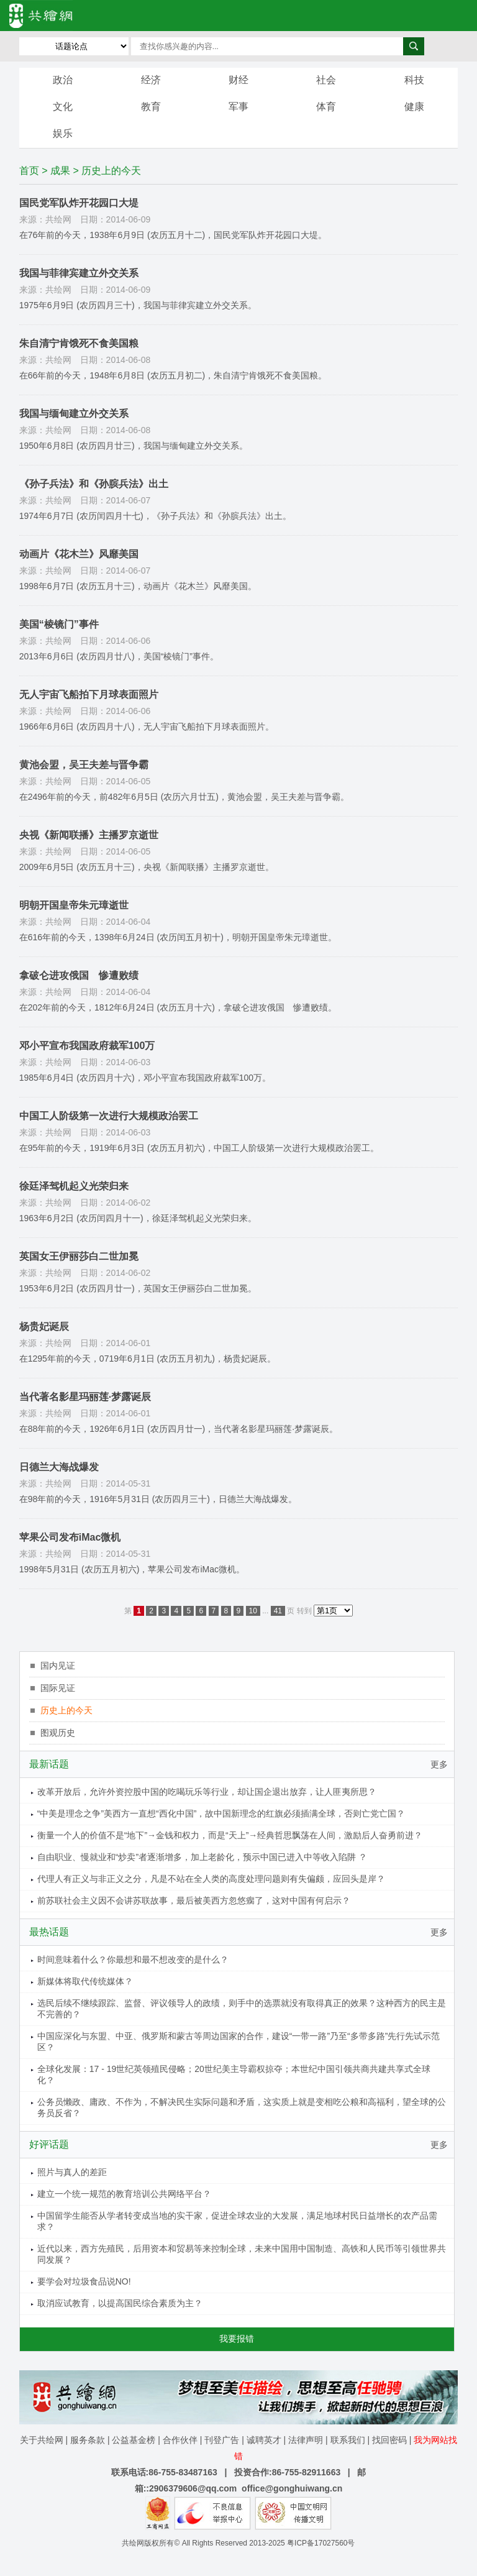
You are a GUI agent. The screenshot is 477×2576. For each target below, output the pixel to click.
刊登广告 (221, 2440)
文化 (63, 106)
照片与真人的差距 (72, 2172)
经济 (151, 80)
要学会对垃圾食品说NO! (84, 2281)
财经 (238, 80)
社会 (326, 80)
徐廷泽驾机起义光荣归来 (74, 1186)
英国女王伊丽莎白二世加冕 (79, 1256)
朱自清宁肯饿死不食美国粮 (79, 343)
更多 (439, 1764)
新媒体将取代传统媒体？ (85, 1981)
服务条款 (87, 2440)
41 (278, 1611)
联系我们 (347, 2440)
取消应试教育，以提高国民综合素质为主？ (119, 2303)
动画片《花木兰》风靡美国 (79, 554)
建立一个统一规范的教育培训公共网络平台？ (124, 2194)
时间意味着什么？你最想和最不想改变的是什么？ (133, 1959)
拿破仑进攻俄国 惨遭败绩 (79, 975)
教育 (151, 106)
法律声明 (305, 2440)
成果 (60, 170)
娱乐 (63, 133)
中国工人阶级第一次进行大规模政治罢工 (108, 1116)
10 (253, 1611)
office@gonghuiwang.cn (292, 2488)
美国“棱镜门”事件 (59, 624)
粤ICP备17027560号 (321, 2543)
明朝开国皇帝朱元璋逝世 (74, 905)
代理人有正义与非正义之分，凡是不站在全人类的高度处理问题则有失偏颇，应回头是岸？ (211, 1879)
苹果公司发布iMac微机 (70, 1537)
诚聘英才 (264, 2440)
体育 (326, 106)
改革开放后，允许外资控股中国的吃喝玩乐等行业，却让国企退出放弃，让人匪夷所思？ (206, 1792)
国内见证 (57, 1666)
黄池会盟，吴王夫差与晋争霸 (83, 764)
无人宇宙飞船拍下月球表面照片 (88, 694)
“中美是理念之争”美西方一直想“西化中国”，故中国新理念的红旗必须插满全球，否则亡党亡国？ (221, 1813)
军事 (238, 106)
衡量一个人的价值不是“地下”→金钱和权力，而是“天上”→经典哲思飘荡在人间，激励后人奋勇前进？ (230, 1835)
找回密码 (389, 2440)
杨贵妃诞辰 (44, 1326)
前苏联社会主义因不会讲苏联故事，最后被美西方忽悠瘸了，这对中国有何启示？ (193, 1900)
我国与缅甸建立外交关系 (74, 413)
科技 (414, 80)
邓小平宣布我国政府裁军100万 (87, 1045)
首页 (29, 170)
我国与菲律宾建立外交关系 (79, 273)
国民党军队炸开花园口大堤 (79, 203)
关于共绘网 (41, 2440)
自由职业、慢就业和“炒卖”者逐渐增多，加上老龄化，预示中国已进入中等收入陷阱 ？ (202, 1857)
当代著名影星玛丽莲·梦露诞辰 (85, 1396)
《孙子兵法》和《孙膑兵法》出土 (93, 484)
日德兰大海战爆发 (59, 1467)
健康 (414, 106)
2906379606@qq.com (193, 2488)
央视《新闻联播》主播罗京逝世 (88, 835)
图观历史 (57, 1733)
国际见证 (57, 1688)
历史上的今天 (66, 1710)
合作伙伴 (180, 2440)
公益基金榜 (133, 2440)
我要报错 (236, 2339)
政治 (63, 80)
